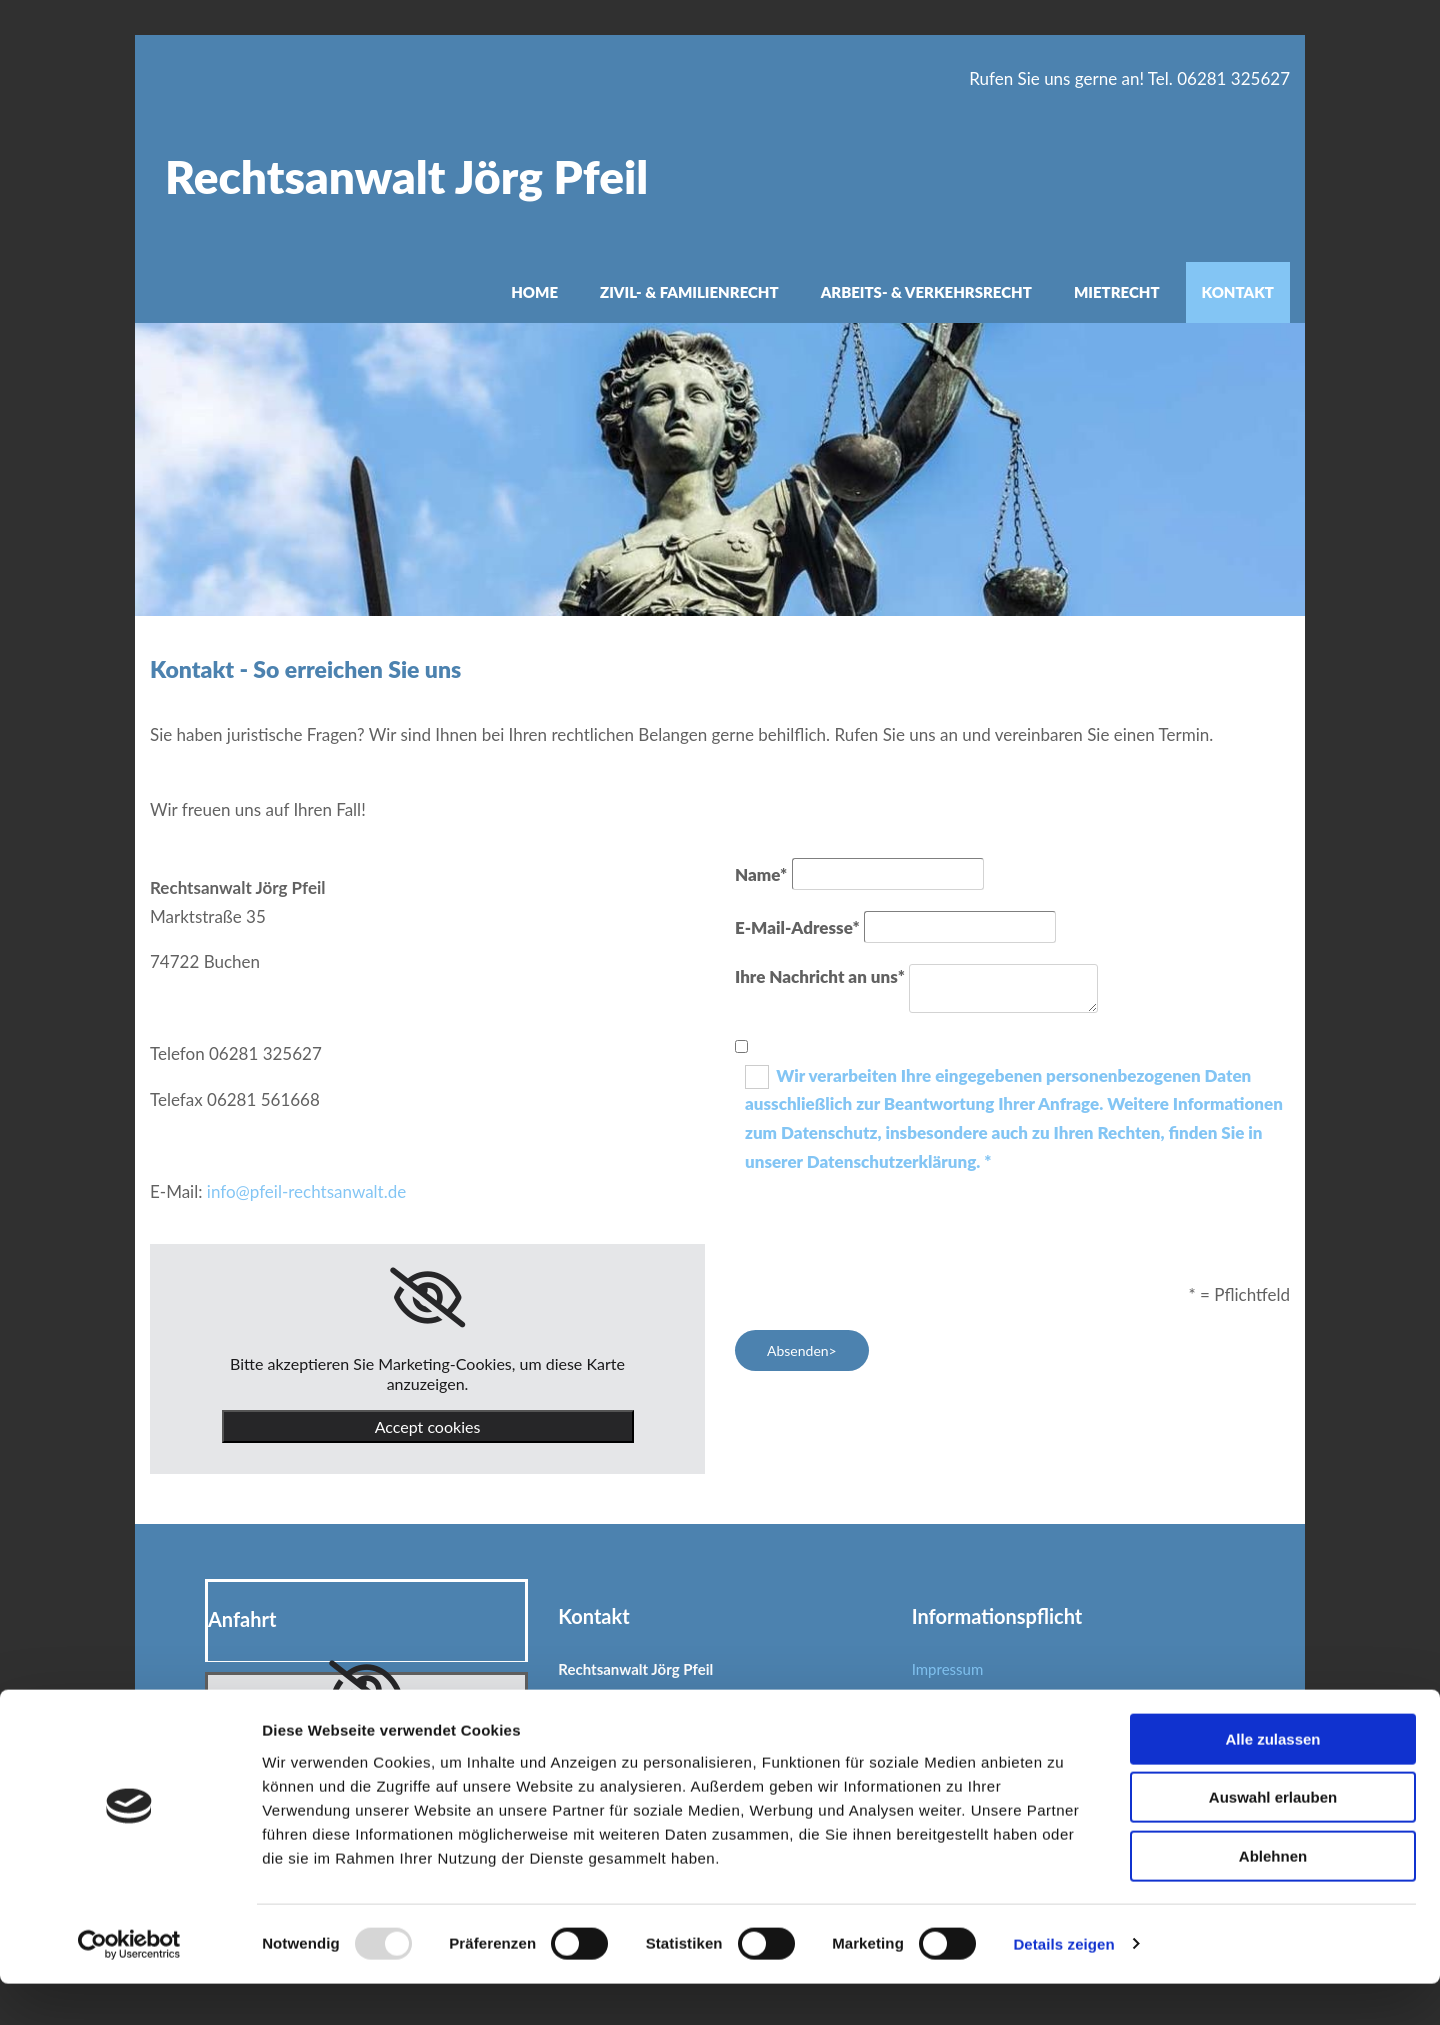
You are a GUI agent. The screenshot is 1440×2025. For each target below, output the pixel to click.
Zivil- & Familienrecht (689, 292)
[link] (427, 1298)
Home (534, 292)
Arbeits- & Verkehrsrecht (926, 292)
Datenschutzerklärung (984, 1706)
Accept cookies (428, 1426)
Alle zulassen (1272, 1780)
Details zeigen (1063, 1985)
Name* (761, 874)
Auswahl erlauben (1273, 1839)
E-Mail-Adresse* (797, 927)
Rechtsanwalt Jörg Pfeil (406, 176)
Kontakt (1238, 292)
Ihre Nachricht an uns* (820, 976)
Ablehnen (1273, 1897)
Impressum (948, 1669)
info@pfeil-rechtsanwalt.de (306, 1191)
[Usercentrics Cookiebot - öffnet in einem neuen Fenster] (129, 1986)
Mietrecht (1117, 292)
